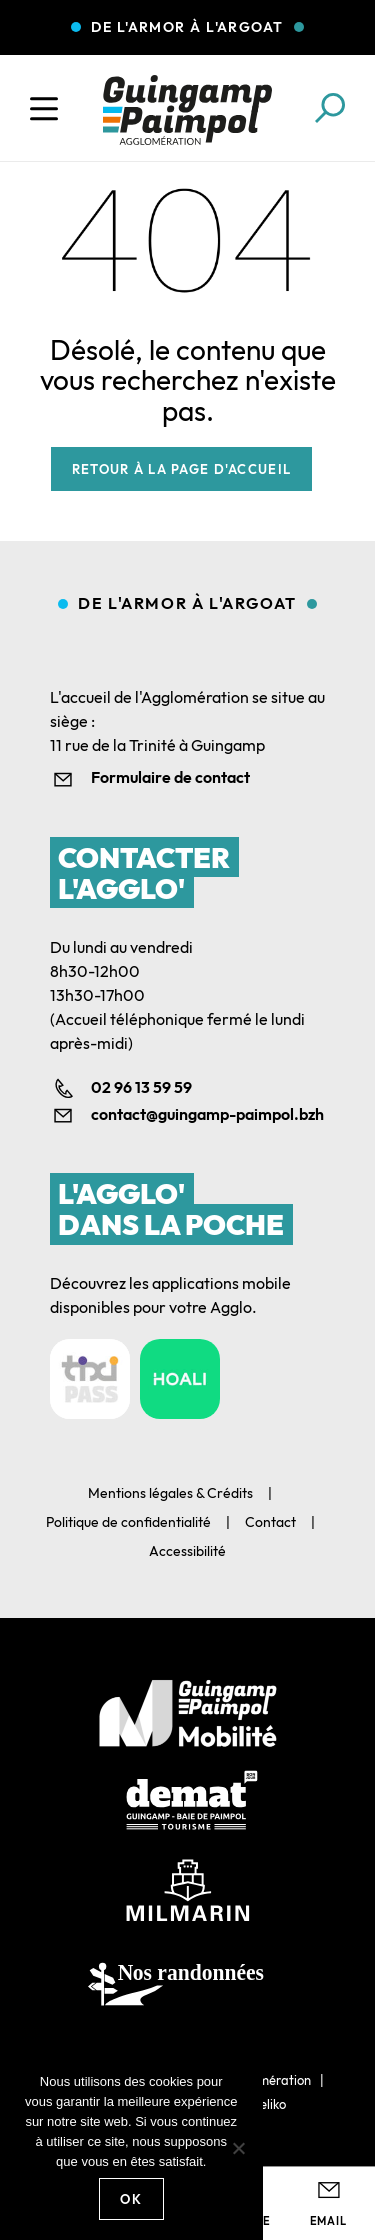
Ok (131, 2199)
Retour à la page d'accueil (181, 469)
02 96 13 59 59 (141, 1087)
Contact (270, 1522)
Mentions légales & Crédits (170, 1493)
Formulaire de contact (170, 777)
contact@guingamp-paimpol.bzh (207, 1114)
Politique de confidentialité (128, 1522)
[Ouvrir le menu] (44, 109)
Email (328, 2221)
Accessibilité (187, 1551)
